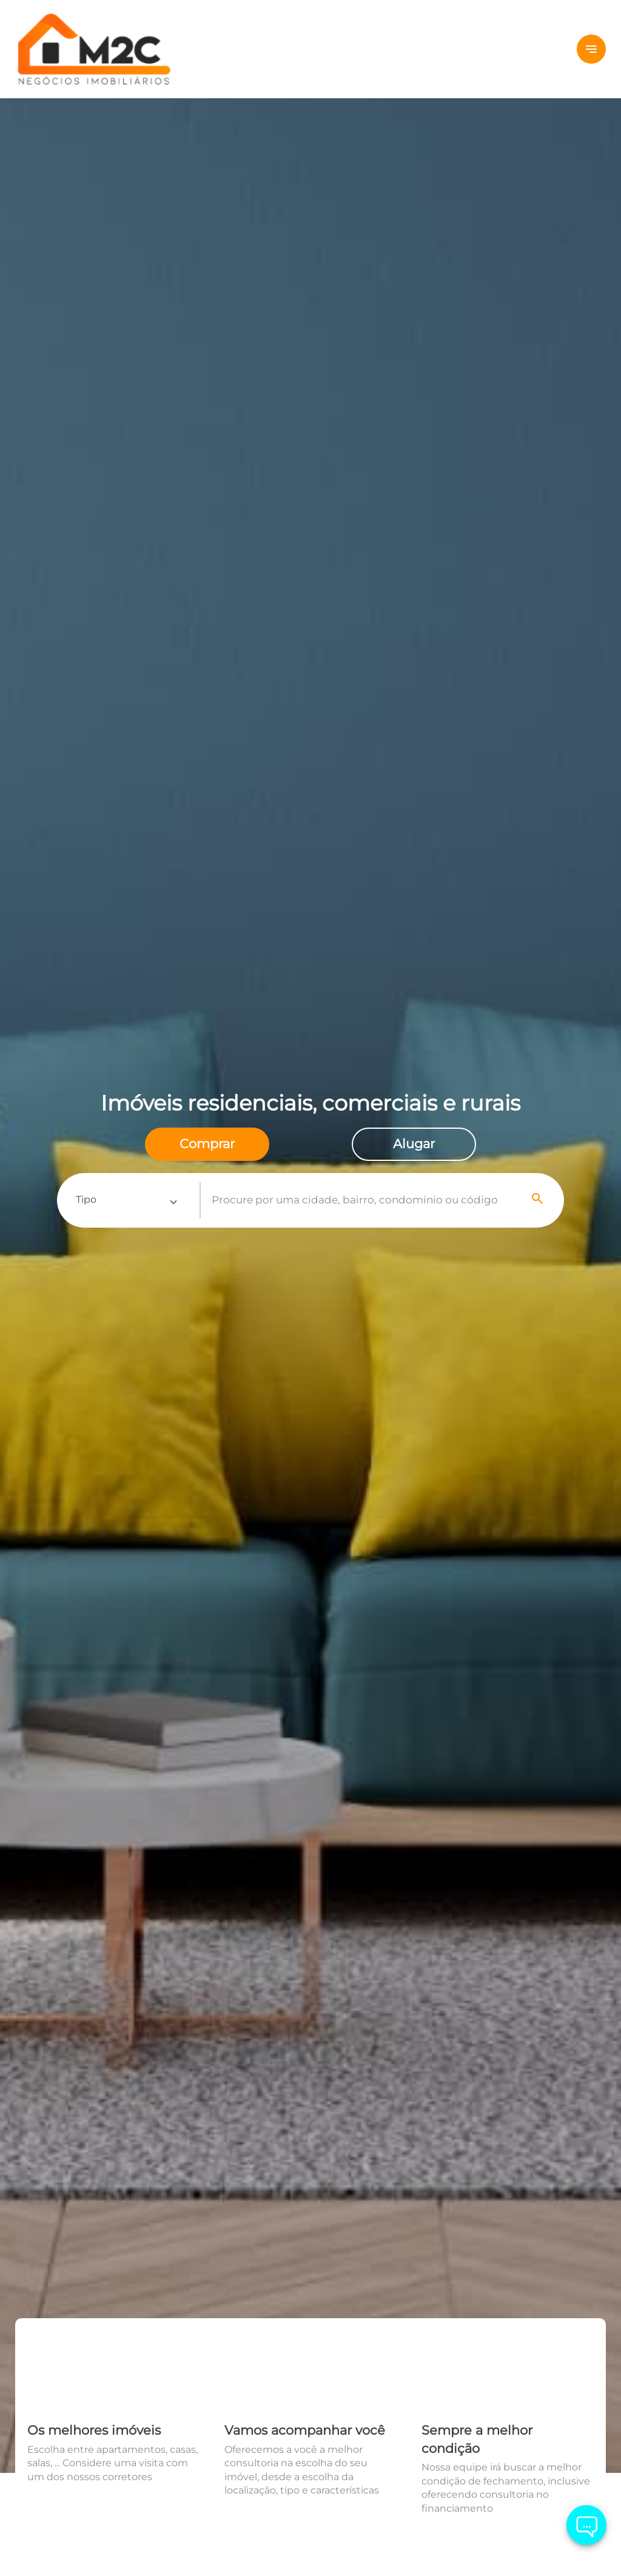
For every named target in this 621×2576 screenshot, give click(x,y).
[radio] (207, 1144)
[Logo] (113, 49)
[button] (125, 1200)
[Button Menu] (591, 49)
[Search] (538, 1200)
